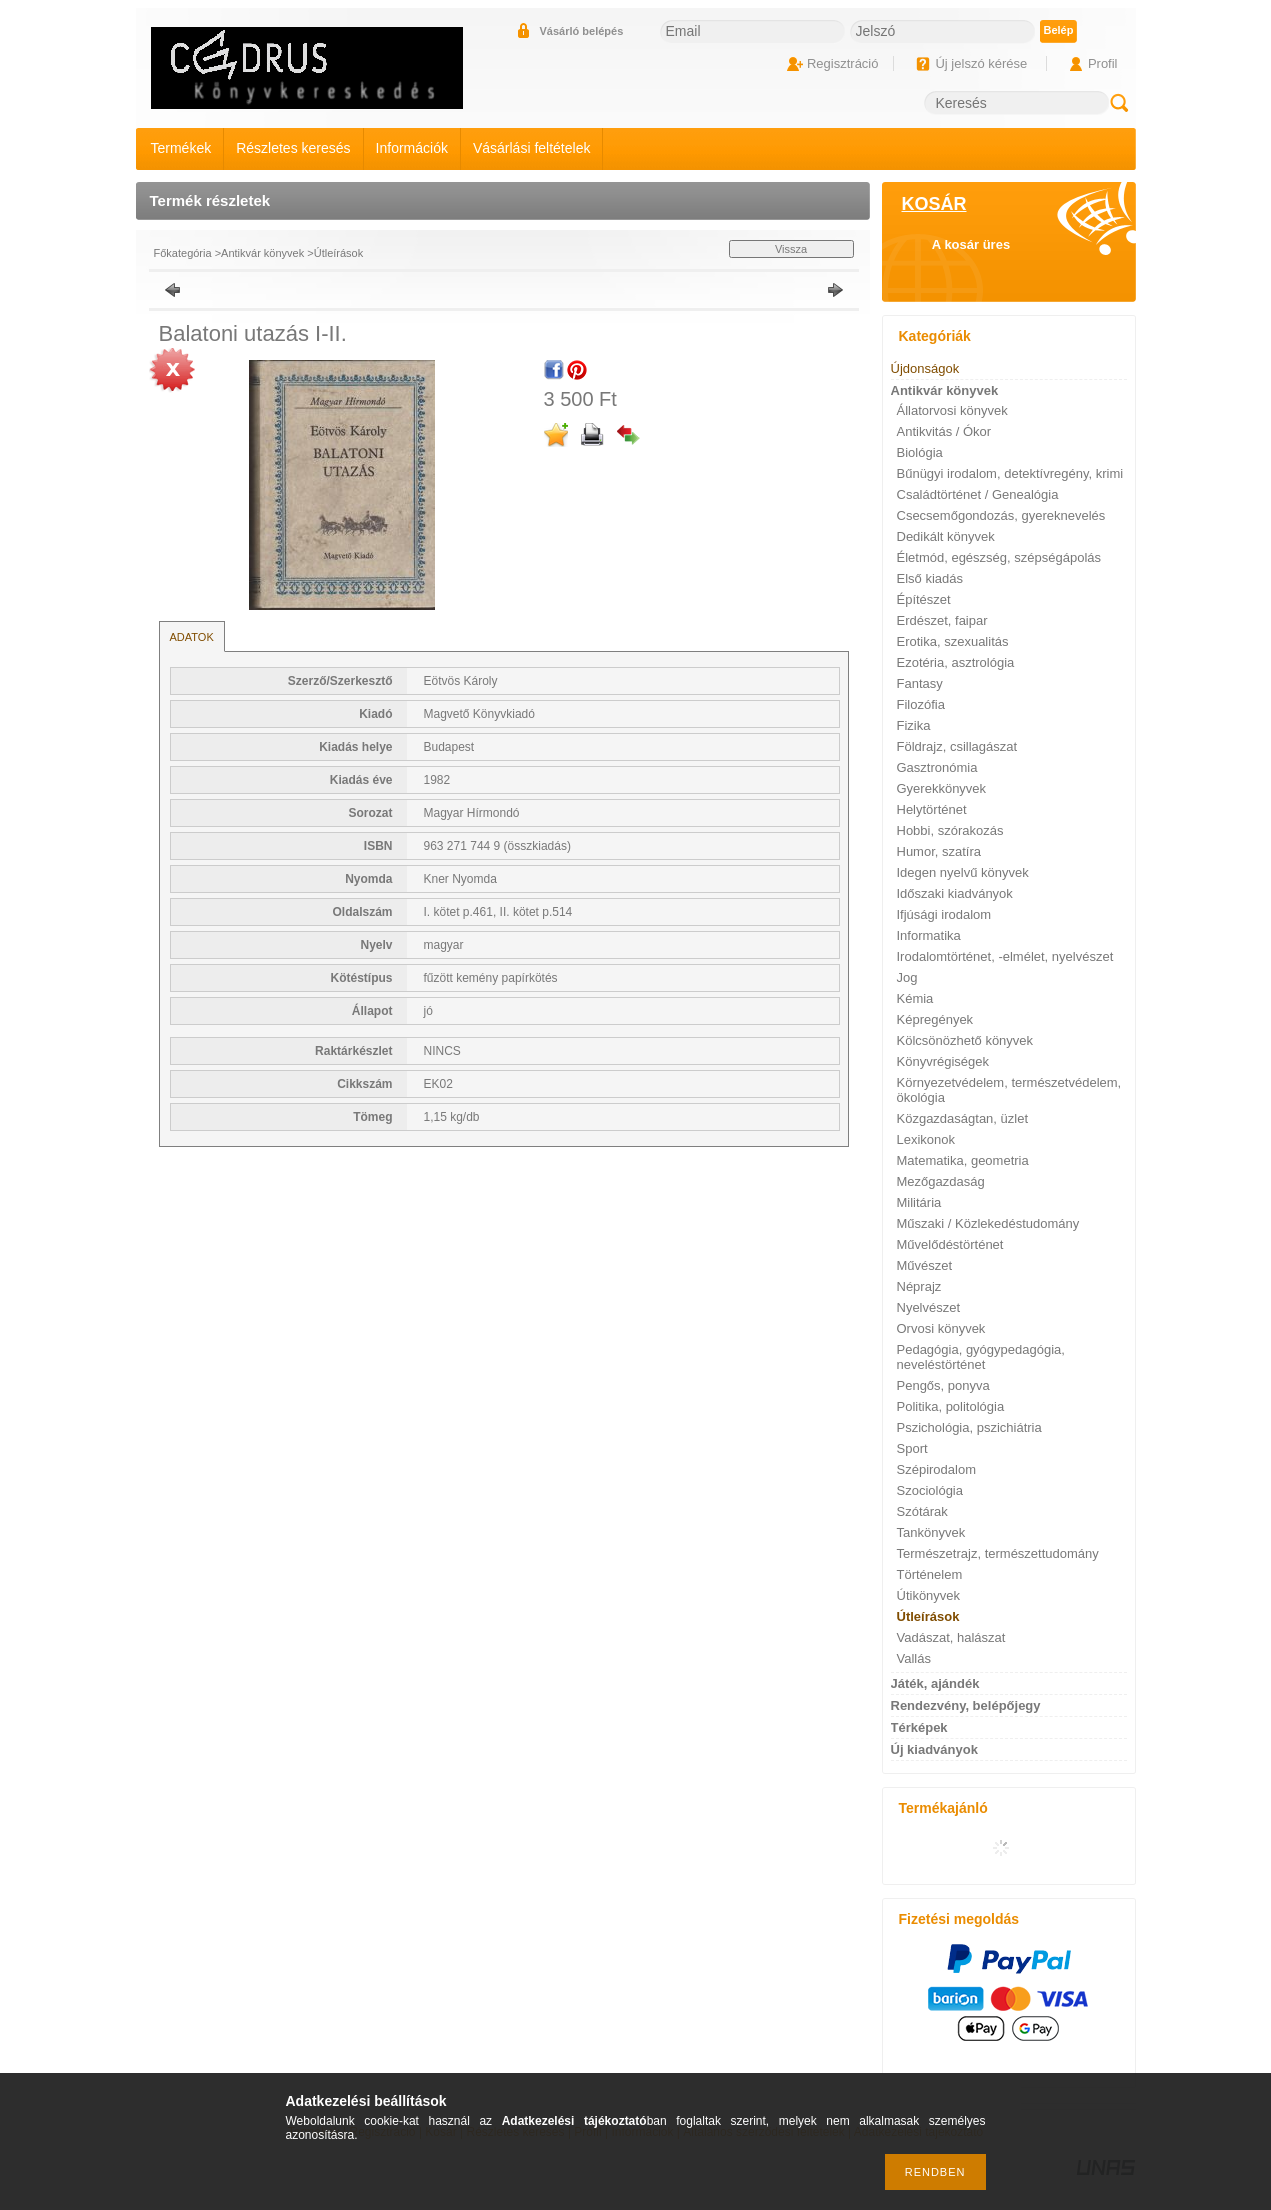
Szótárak (922, 1511)
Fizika (914, 725)
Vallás (914, 1658)
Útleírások (339, 253)
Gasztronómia (937, 767)
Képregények (935, 1019)
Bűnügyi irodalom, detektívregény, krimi (1010, 473)
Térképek (919, 1727)
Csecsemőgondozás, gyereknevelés (1001, 515)
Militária (919, 1202)
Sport (912, 1448)
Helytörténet (932, 809)
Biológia (920, 452)
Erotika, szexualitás (953, 641)
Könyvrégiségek (943, 1061)
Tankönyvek (931, 1532)
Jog (907, 977)
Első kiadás (930, 578)
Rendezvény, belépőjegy (966, 1705)
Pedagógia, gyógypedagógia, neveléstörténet (981, 1357)
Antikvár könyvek (262, 253)
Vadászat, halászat (951, 1637)
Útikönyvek (929, 1595)
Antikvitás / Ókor (944, 431)
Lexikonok (926, 1139)
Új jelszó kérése (981, 63)
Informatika (929, 935)
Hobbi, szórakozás (950, 830)
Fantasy (920, 683)
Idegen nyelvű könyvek (963, 872)
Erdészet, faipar (942, 620)
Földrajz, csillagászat (957, 746)
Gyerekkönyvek (942, 788)
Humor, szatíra (939, 851)
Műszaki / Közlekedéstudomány (988, 1223)
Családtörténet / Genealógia (978, 494)
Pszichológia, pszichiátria (969, 1427)
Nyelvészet (929, 1307)
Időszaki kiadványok (955, 893)
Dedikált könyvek (946, 536)
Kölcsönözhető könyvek (965, 1040)
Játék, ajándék (935, 1683)
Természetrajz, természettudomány (998, 1553)
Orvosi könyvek (941, 1328)
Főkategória (183, 253)
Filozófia (921, 704)
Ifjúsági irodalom (944, 914)
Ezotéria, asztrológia (956, 662)
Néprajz (919, 1286)
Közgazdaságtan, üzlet (963, 1118)
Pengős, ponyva (943, 1385)
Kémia (915, 998)
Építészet (924, 599)
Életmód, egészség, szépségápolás (999, 557)
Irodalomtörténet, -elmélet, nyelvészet (1005, 956)
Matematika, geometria (963, 1160)
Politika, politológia (951, 1406)
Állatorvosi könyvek (952, 410)
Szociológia (930, 1490)
